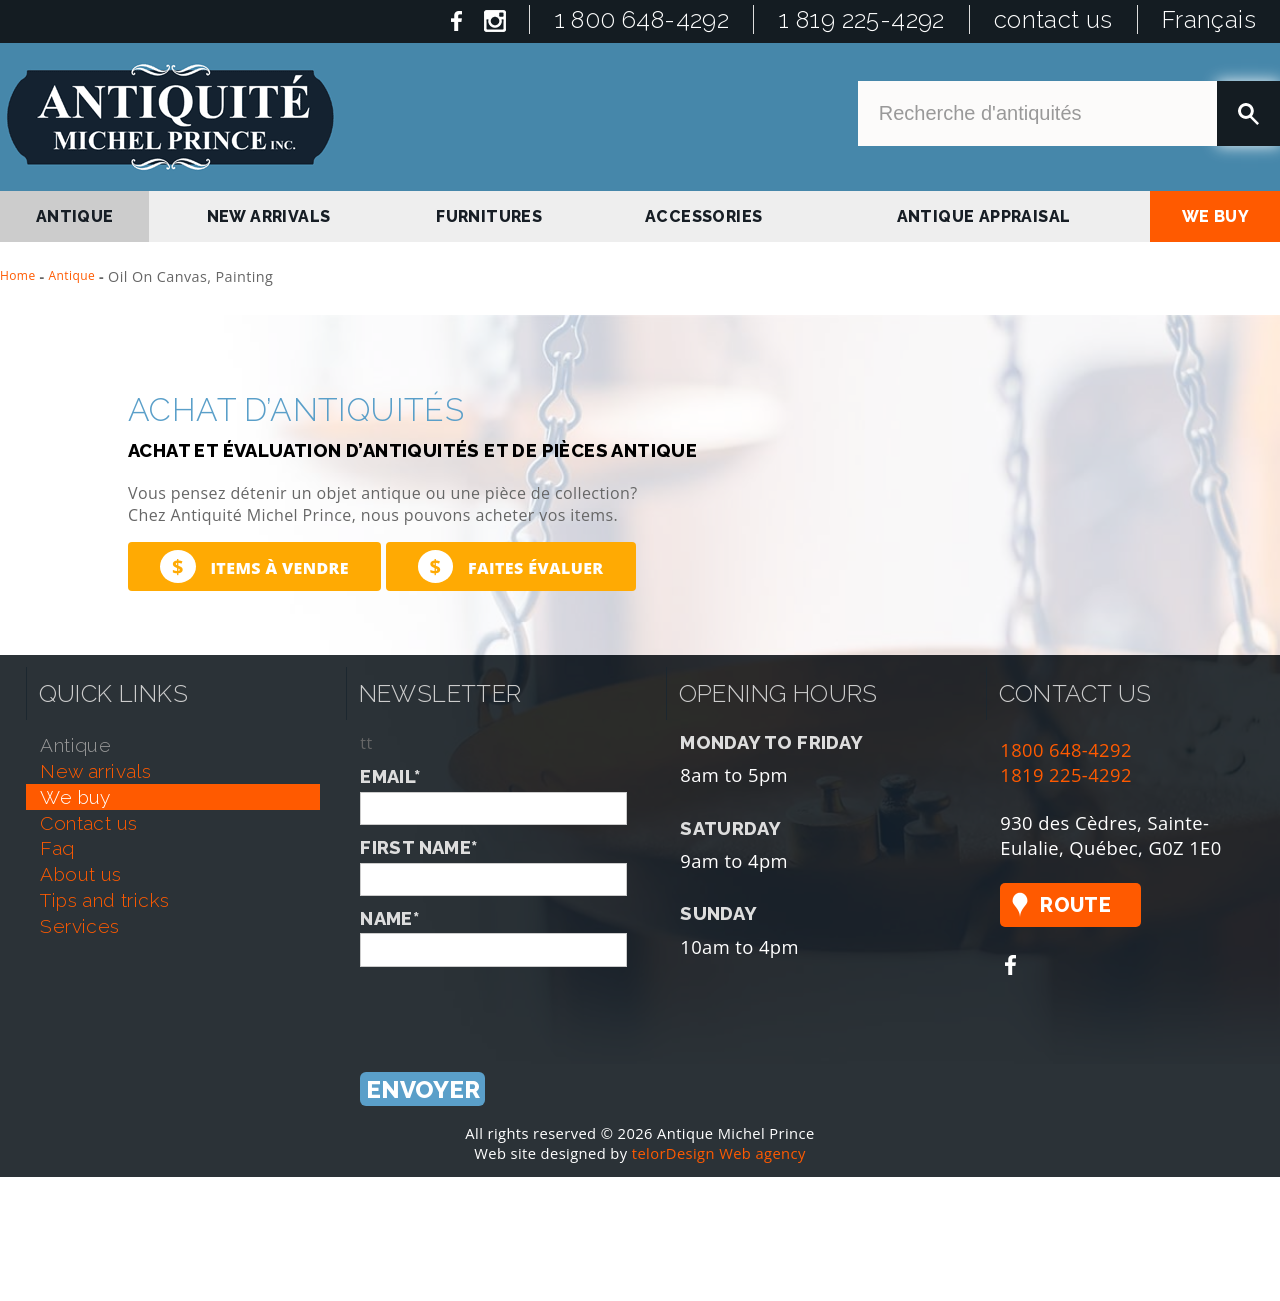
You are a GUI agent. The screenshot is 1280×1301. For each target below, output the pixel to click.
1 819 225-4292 (861, 19)
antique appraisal (984, 216)
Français (1209, 19)
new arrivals (269, 216)
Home (18, 275)
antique (75, 216)
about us (80, 874)
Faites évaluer (511, 566)
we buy (1215, 216)
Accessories (703, 216)
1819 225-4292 (1066, 774)
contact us (1053, 19)
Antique (72, 275)
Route (1075, 905)
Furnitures (489, 216)
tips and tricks (104, 900)
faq (57, 848)
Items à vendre (254, 566)
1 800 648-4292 (642, 19)
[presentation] (512, 1006)
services (79, 926)
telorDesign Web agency (719, 1153)
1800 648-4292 (1066, 749)
